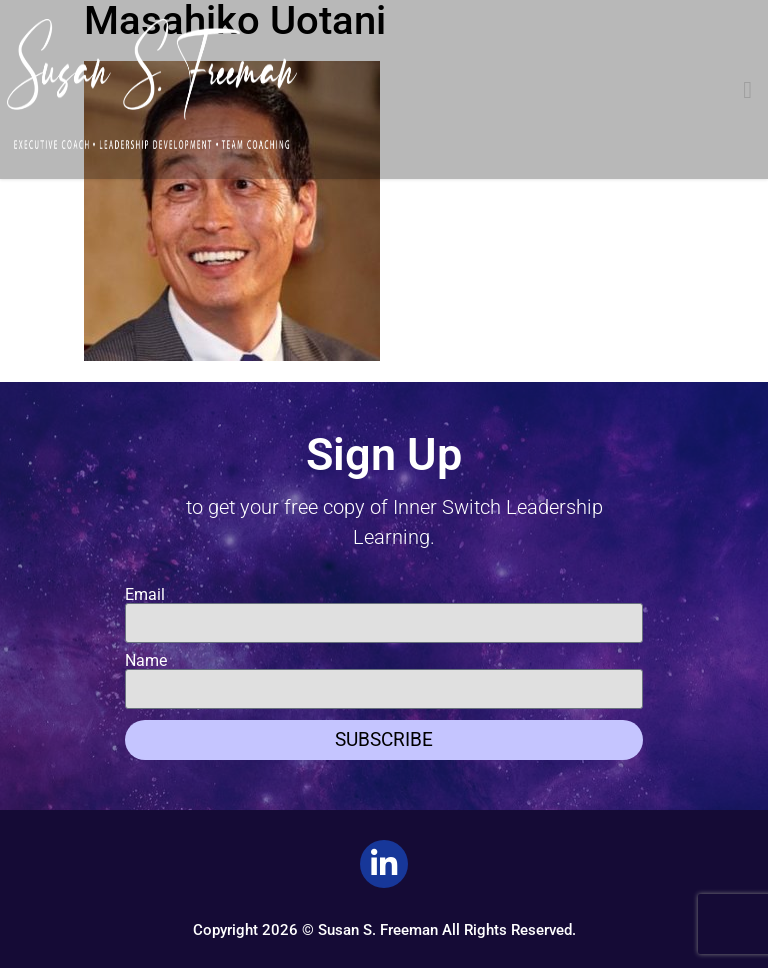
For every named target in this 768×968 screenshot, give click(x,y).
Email (145, 595)
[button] (747, 90)
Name (146, 661)
